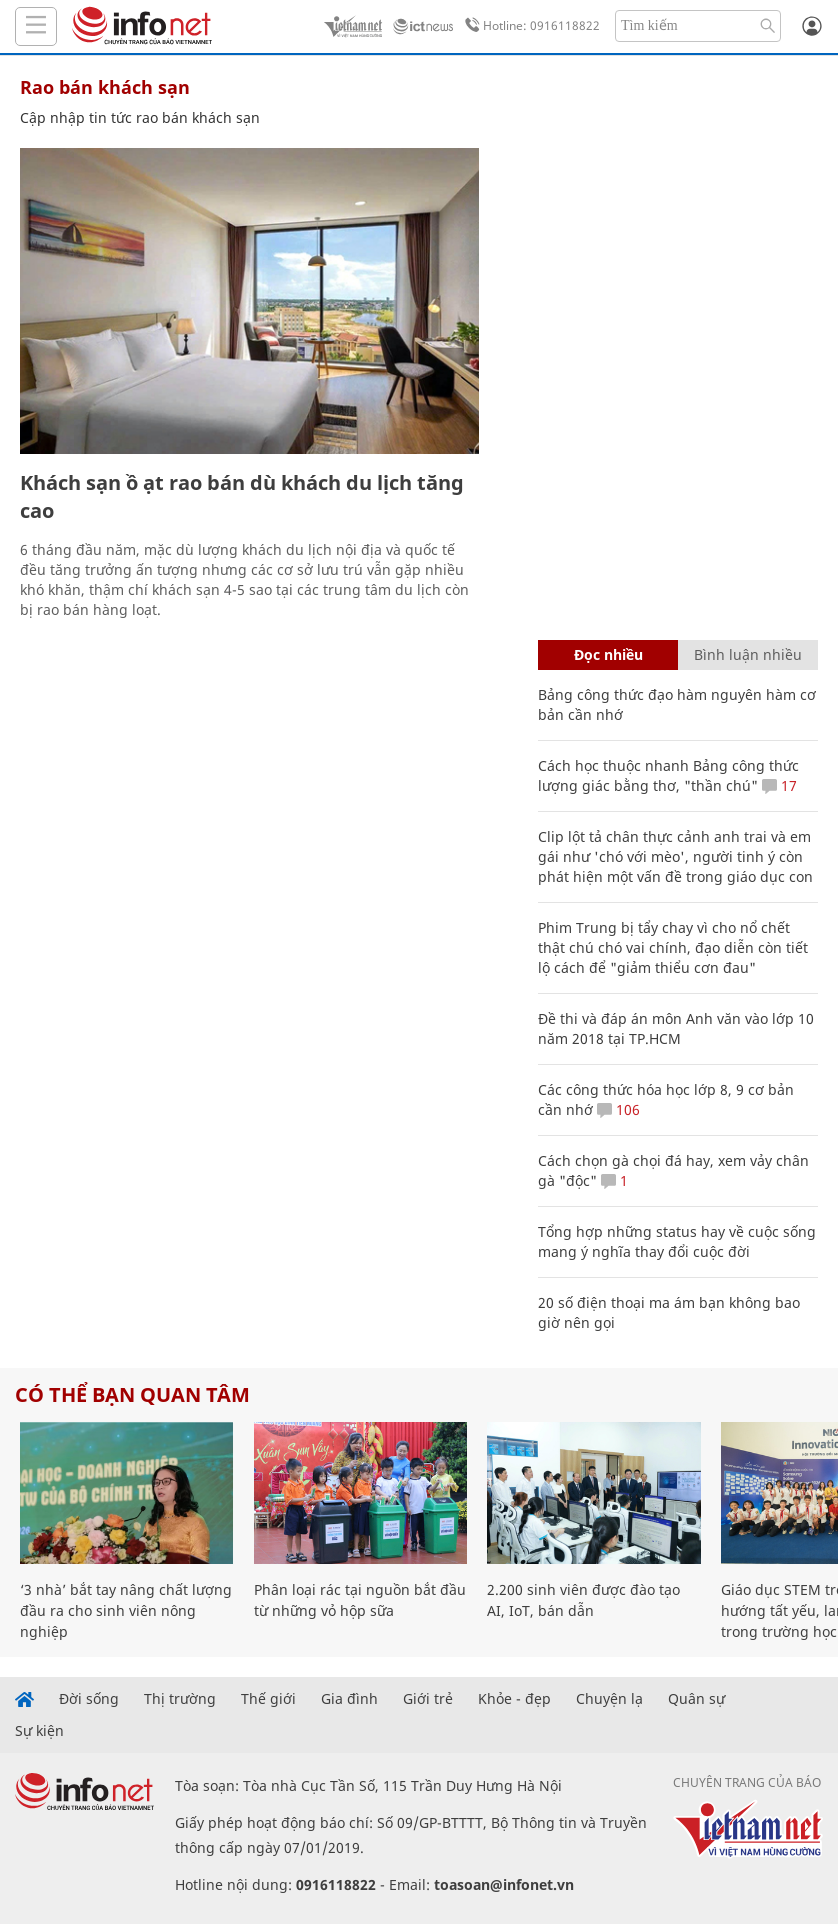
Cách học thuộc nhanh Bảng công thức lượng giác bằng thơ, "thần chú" (668, 775)
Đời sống (89, 1699)
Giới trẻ (428, 1699)
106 (618, 1109)
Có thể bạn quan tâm (132, 1394)
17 (779, 785)
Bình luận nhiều (748, 654)
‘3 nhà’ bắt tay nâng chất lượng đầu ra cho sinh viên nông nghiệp (126, 1610)
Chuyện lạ (609, 1699)
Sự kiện (39, 1731)
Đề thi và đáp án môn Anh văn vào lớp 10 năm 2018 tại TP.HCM (676, 1028)
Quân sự (696, 1699)
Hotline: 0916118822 (529, 26)
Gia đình (349, 1699)
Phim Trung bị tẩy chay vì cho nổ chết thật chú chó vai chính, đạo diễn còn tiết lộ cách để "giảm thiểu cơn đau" (673, 947)
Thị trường (180, 1699)
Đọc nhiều (608, 654)
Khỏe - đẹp (514, 1699)
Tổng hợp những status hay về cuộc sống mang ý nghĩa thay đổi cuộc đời (677, 1241)
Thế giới (268, 1699)
